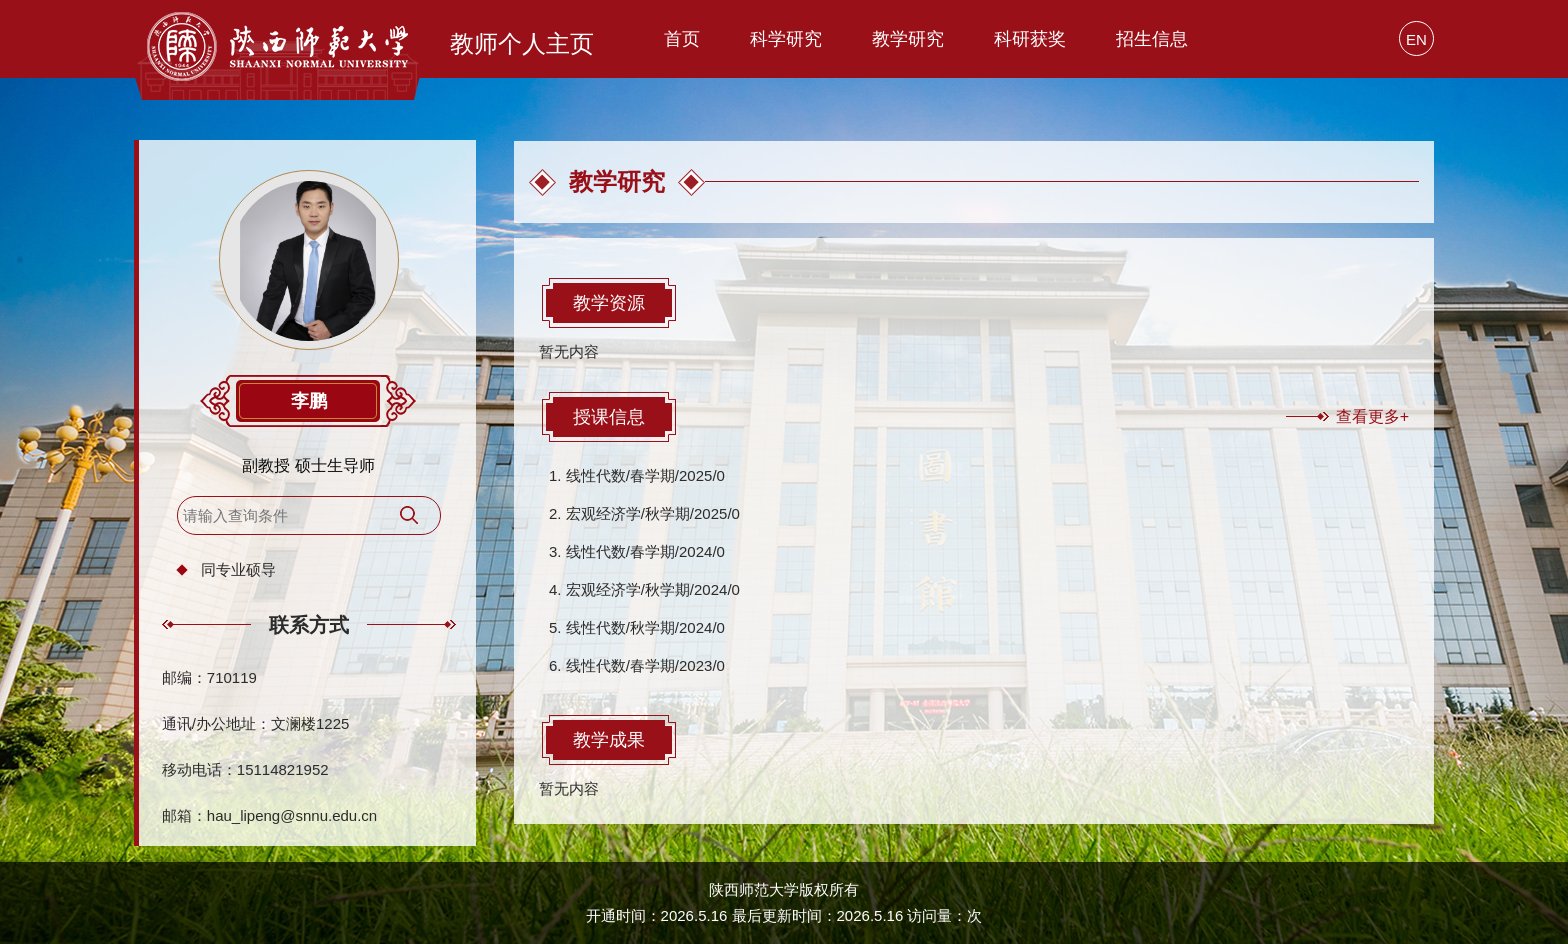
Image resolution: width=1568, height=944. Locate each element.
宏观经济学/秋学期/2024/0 (653, 589)
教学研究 (908, 39)
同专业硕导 (238, 569)
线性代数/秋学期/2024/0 (645, 627)
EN (1416, 39)
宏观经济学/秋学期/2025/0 (653, 513)
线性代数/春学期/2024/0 (645, 551)
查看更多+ (1372, 416)
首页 (682, 39)
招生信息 (1152, 39)
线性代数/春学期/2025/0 (645, 475)
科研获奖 (1030, 39)
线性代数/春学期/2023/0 (645, 665)
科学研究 (786, 39)
